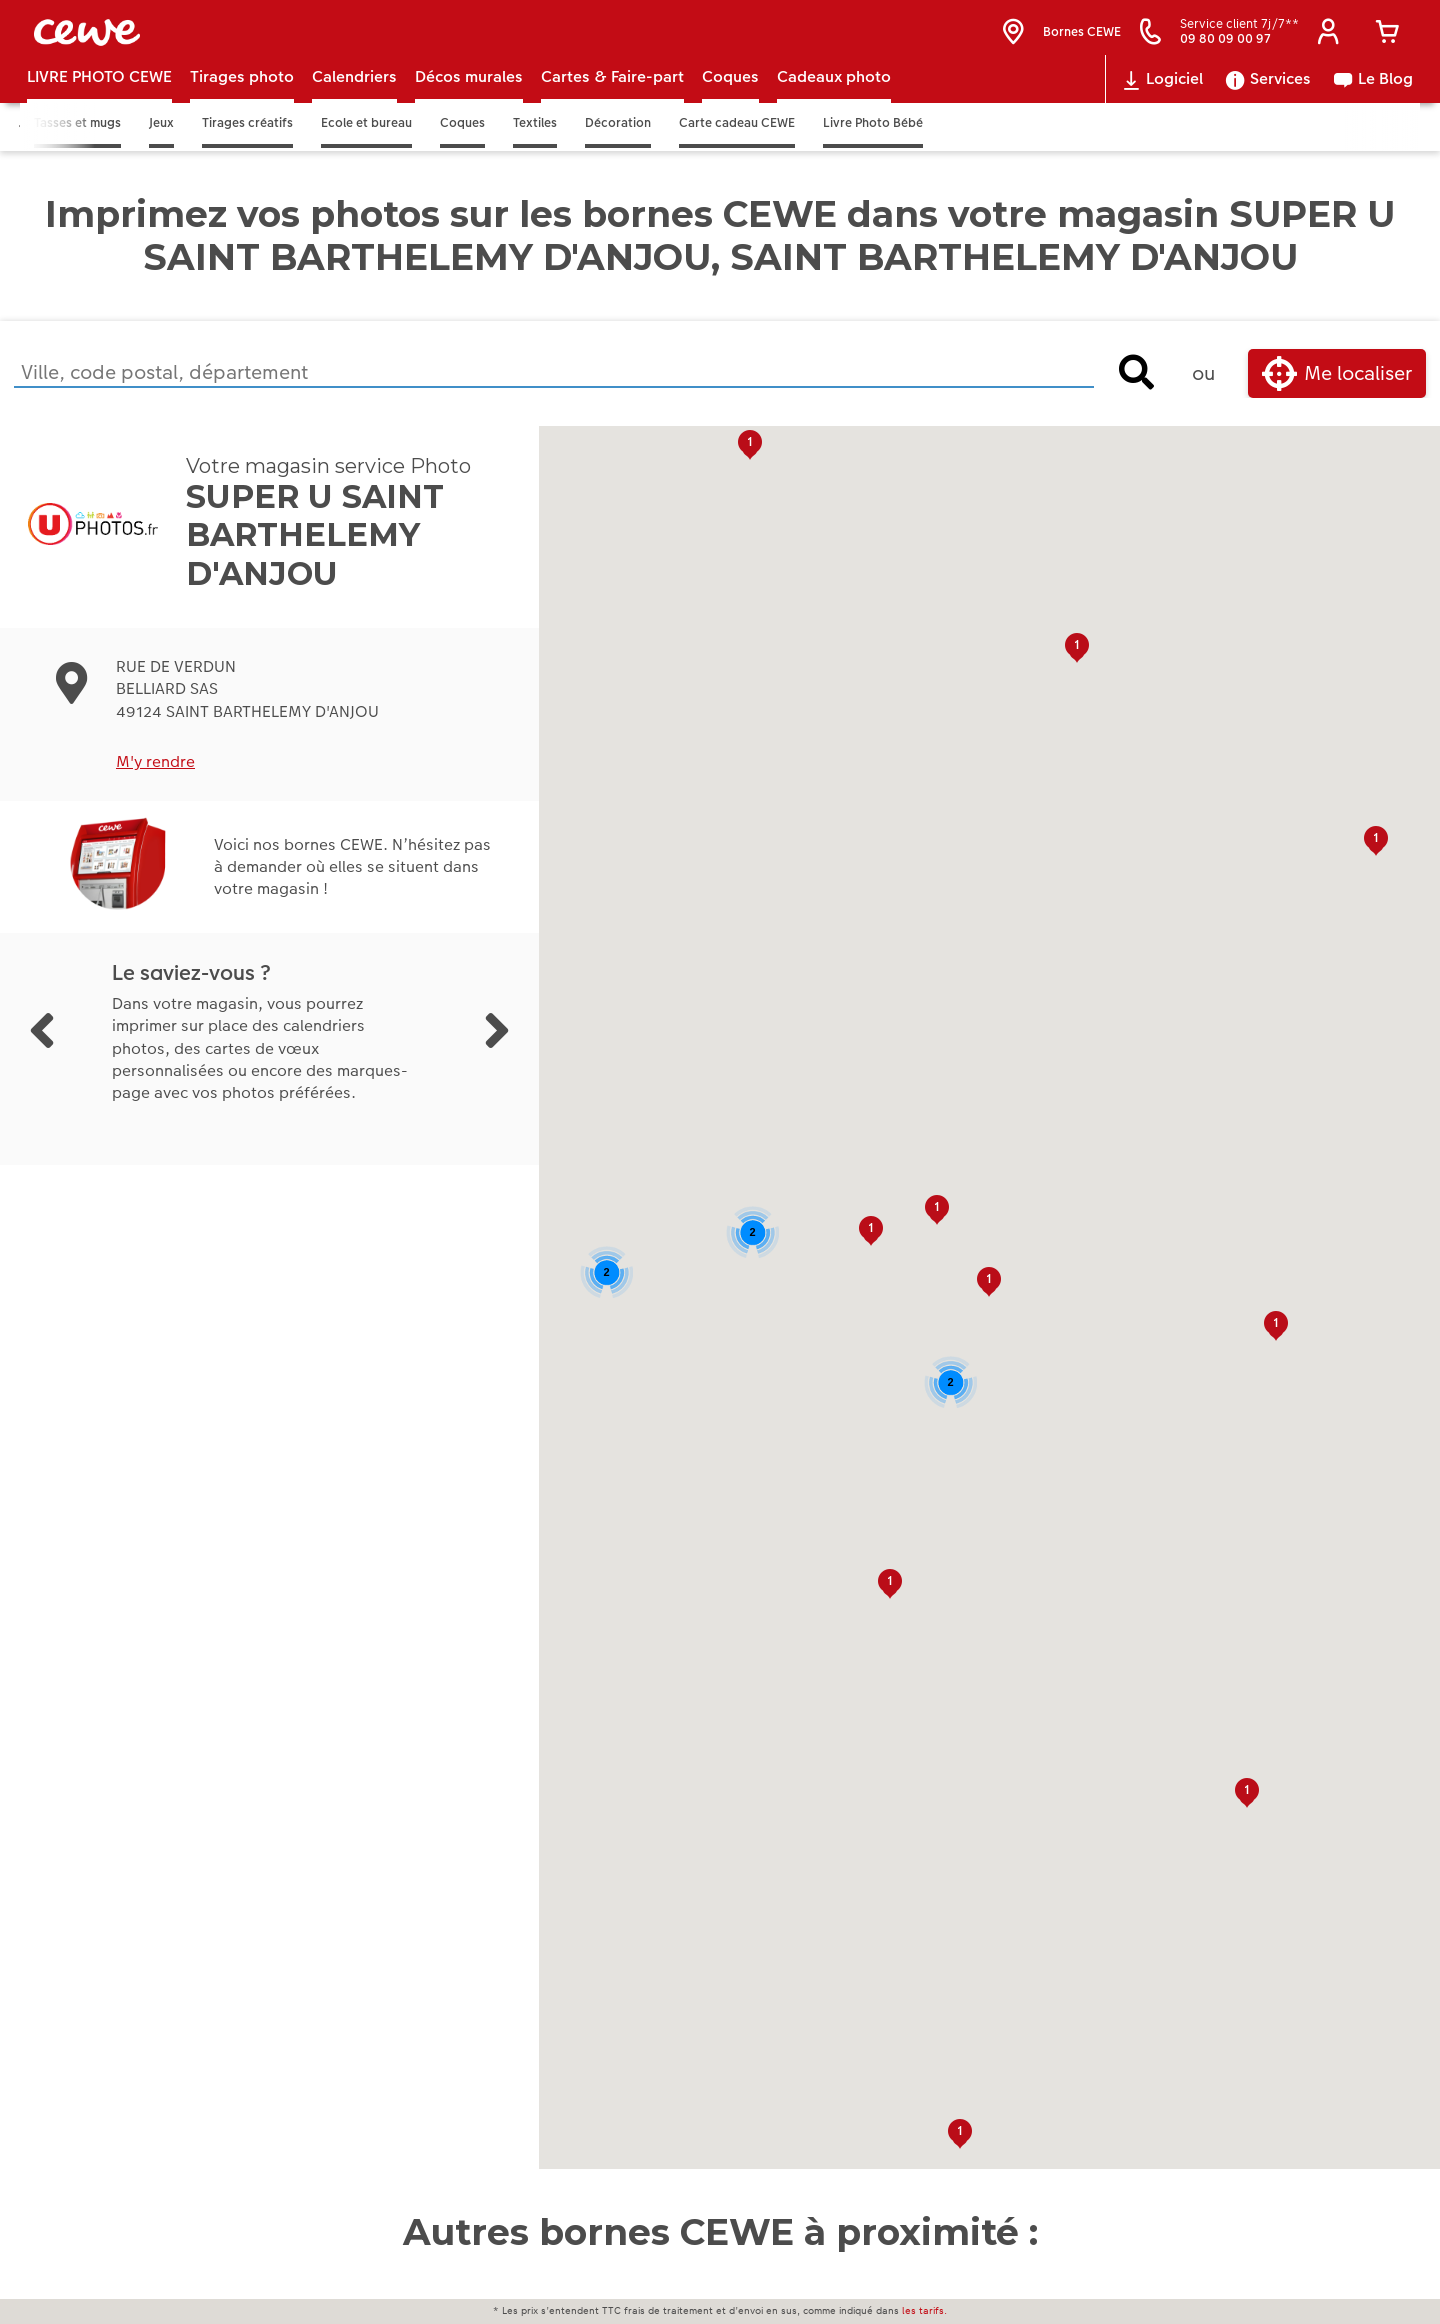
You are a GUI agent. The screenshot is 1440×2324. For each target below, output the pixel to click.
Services (1267, 104)
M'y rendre (155, 786)
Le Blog (1372, 104)
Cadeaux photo (834, 101)
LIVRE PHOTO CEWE (99, 101)
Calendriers (354, 101)
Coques (730, 101)
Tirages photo (242, 101)
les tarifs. (924, 2311)
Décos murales (469, 101)
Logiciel (1161, 104)
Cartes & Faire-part (612, 101)
